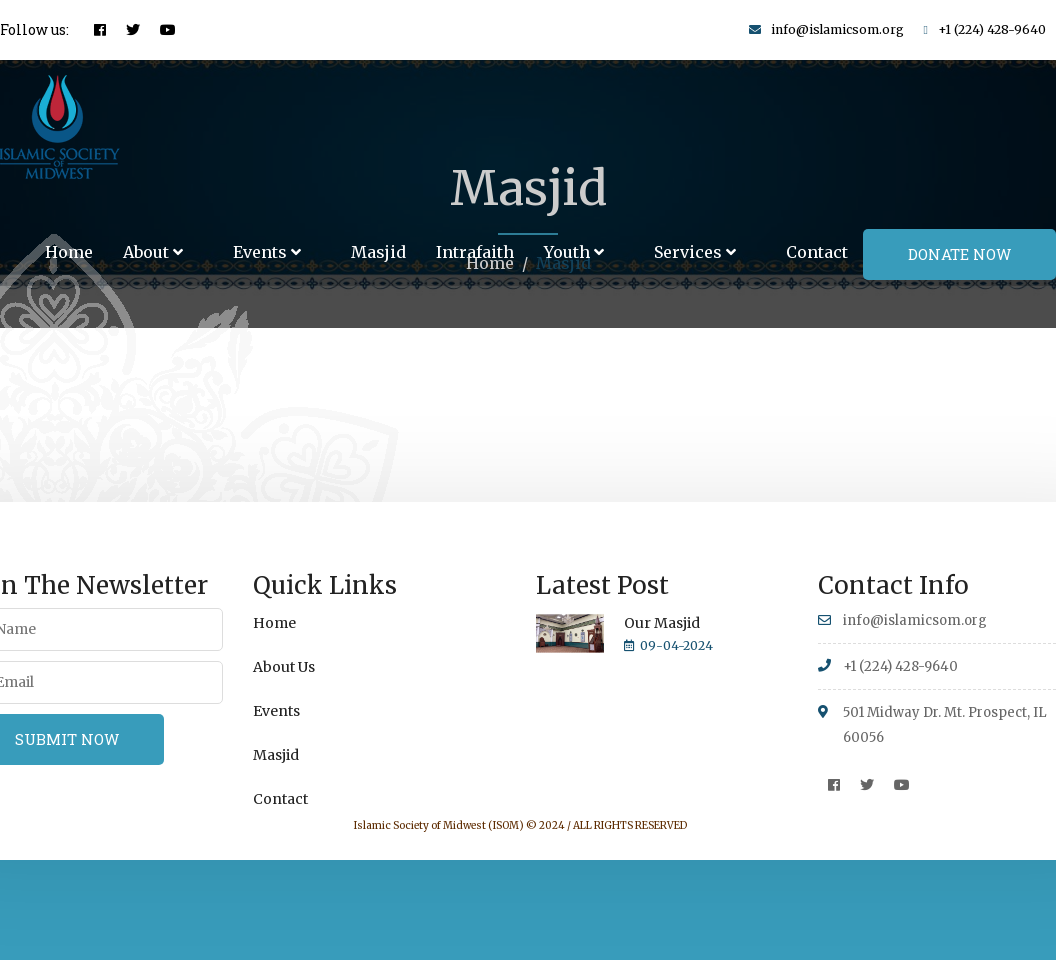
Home (69, 252)
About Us (284, 667)
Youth (574, 252)
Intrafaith (475, 252)
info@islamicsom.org (837, 29)
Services (695, 252)
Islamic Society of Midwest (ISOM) (439, 825)
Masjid (378, 252)
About (153, 252)
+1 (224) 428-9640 (992, 29)
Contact (817, 252)
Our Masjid (662, 623)
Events (267, 252)
